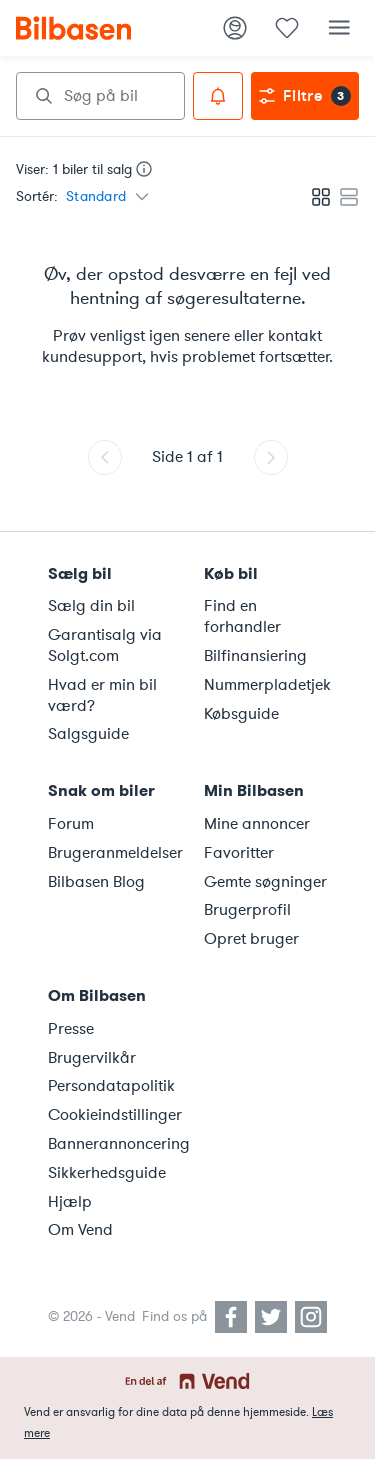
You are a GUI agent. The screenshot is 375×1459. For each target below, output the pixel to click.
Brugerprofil (247, 910)
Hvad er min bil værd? (102, 695)
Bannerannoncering (114, 1144)
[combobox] (100, 96)
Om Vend (80, 1230)
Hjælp (70, 1202)
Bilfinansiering (255, 656)
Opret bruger (251, 939)
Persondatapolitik (111, 1086)
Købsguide (241, 714)
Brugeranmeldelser (114, 853)
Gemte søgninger (265, 882)
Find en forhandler (242, 616)
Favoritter (239, 853)
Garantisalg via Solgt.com (105, 645)
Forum (71, 824)
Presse (71, 1029)
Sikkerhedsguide (107, 1173)
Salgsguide (88, 734)
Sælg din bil (91, 606)
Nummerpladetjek (267, 685)
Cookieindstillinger (114, 1115)
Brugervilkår (92, 1058)
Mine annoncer (257, 824)
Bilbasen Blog (96, 882)
